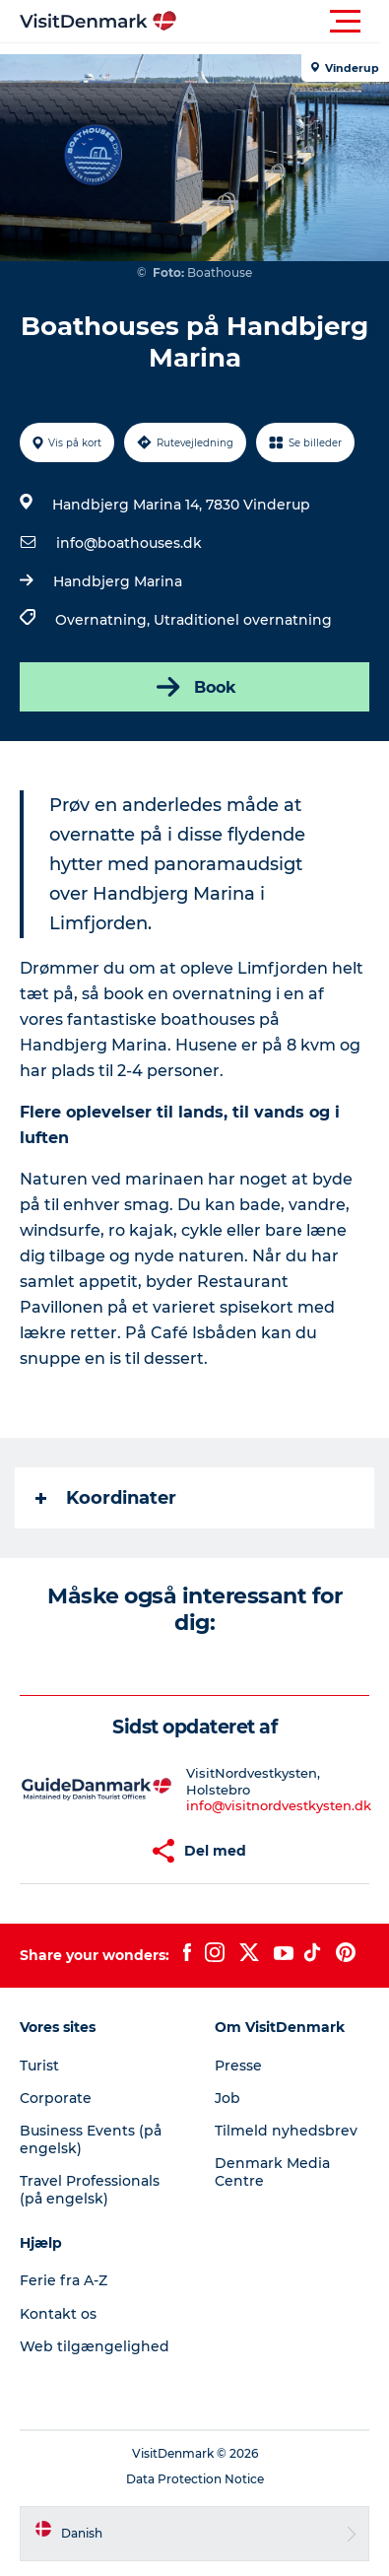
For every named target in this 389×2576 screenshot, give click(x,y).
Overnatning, (104, 620)
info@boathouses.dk (129, 543)
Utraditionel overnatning (243, 620)
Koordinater (105, 1498)
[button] (283, 22)
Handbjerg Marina (117, 581)
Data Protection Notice (195, 2479)
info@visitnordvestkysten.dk (278, 1805)
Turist (39, 2065)
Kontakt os (58, 2314)
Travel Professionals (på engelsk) (90, 2189)
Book (194, 687)
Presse (238, 2065)
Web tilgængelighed (94, 2346)
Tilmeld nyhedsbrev (286, 2130)
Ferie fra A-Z (63, 2280)
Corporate (56, 2098)
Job (227, 2098)
